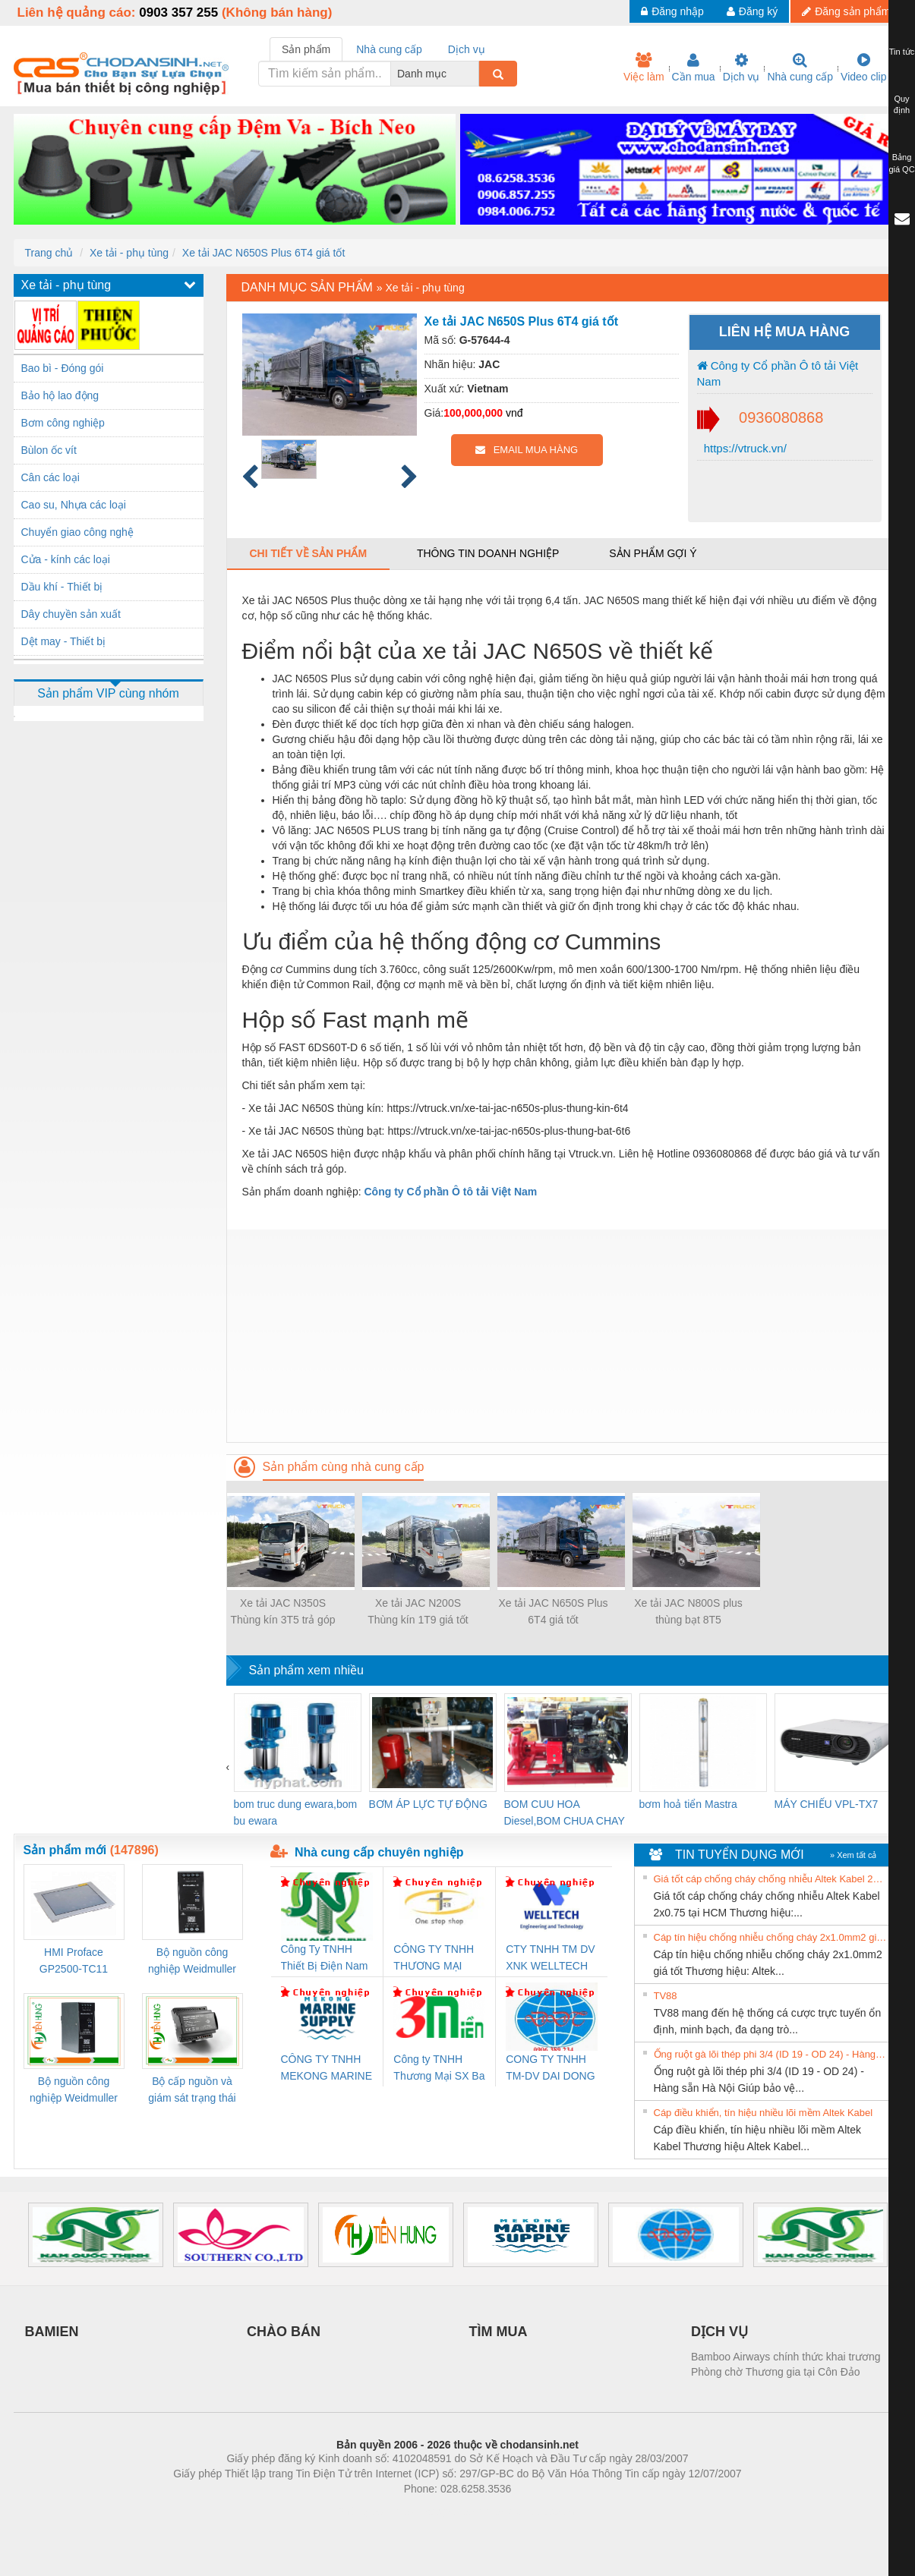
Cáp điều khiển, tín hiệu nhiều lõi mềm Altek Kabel (763, 2112)
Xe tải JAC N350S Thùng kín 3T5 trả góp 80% (283, 1612)
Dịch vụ (741, 67)
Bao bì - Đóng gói (62, 368)
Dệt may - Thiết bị (63, 641)
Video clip (863, 67)
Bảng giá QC (901, 163)
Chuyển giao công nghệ (77, 532)
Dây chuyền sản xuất (71, 614)
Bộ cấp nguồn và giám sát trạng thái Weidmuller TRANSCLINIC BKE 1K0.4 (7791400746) (192, 2090)
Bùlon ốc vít (49, 450)
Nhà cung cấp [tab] (389, 49)
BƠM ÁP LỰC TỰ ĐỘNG (428, 1804)
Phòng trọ (361, 2511)
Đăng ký (752, 11)
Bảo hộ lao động (60, 395)
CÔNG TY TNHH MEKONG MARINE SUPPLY (327, 2068)
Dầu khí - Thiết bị (62, 587)
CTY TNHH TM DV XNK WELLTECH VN (550, 1958)
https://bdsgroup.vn (438, 2511)
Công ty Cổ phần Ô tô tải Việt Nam (778, 373)
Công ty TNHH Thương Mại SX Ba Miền (438, 2068)
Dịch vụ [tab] (466, 49)
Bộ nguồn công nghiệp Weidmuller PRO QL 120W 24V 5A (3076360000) (192, 1961)
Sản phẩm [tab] (306, 49)
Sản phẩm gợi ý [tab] (652, 553)
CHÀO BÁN (283, 2331)
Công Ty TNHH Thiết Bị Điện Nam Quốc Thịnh (324, 1958)
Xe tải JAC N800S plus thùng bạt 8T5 (688, 1611)
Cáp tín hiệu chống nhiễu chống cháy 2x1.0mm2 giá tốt (771, 1937)
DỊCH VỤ (719, 2331)
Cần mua (693, 67)
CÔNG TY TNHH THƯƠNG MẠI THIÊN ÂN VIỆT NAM (433, 1958)
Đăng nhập (672, 11)
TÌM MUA (498, 2331)
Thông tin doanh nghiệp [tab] (488, 553)
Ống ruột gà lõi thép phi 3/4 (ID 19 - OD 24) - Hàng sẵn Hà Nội (771, 2054)
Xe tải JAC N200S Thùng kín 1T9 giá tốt (418, 1611)
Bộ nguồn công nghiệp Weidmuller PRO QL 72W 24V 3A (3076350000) (74, 2090)
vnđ (514, 413)
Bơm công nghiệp (63, 423)
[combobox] (474, 73)
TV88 (665, 1995)
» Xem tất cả (853, 1855)
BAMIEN (52, 2331)
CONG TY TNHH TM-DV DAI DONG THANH (550, 2068)
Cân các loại (50, 477)
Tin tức (902, 51)
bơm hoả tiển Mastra (688, 1804)
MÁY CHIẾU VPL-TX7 (827, 1804)
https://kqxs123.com (530, 2511)
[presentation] (228, 1767)
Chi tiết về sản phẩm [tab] (309, 553)
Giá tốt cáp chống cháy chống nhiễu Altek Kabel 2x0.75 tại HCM (771, 1879)
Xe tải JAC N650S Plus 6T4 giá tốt (263, 253)
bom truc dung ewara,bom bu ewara (296, 1812)
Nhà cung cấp (800, 67)
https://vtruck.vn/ (744, 448)
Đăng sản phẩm (846, 11)
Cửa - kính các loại (65, 559)
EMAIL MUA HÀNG (526, 449)
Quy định (902, 104)
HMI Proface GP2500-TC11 (73, 1960)
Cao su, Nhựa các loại (73, 505)
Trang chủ (49, 253)
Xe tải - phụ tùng (129, 253)
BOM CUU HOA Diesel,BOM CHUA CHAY (564, 1812)
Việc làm (643, 67)
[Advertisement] (564, 1336)
